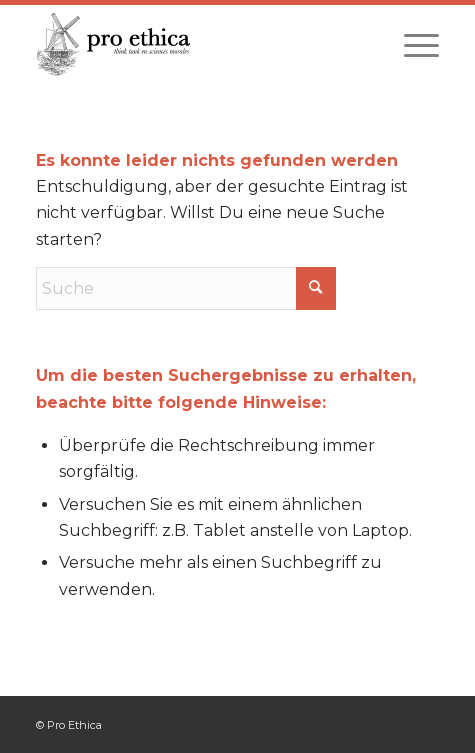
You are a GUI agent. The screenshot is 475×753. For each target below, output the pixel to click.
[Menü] (411, 44)
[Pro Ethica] (197, 44)
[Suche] (186, 288)
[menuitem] (411, 44)
